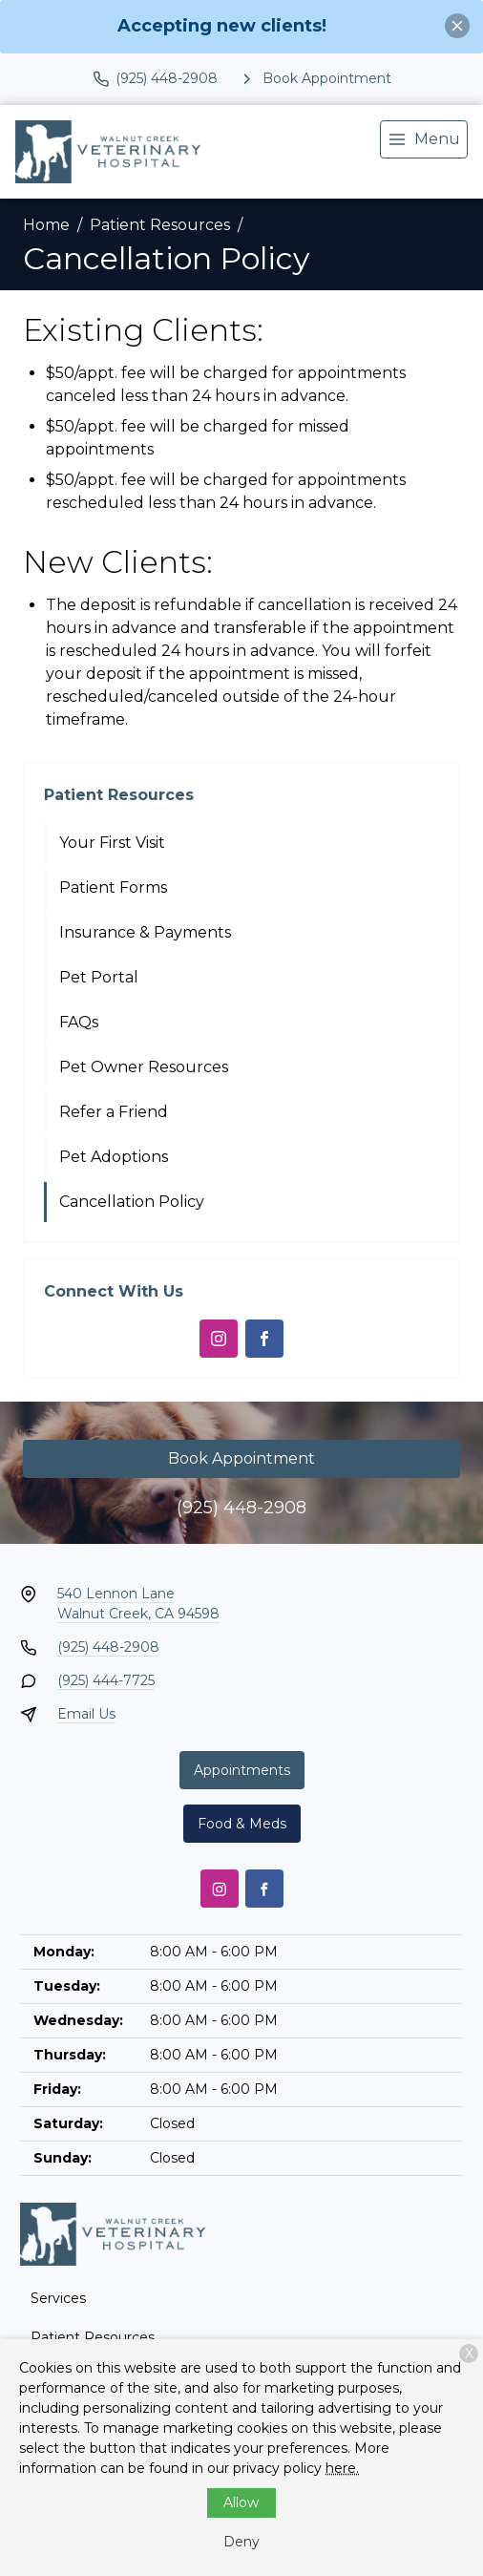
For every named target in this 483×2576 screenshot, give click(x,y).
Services (58, 2298)
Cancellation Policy (131, 1202)
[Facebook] (264, 1339)
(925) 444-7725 (106, 1680)
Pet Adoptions (113, 1157)
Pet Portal (98, 977)
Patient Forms (113, 887)
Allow (241, 2502)
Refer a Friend (113, 1112)
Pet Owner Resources (143, 1067)
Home (46, 225)
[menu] (424, 139)
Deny (241, 2541)
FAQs (78, 1022)
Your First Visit (112, 843)
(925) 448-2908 (241, 1507)
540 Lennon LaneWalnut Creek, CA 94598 (138, 1603)
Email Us (86, 1713)
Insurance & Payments (145, 932)
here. (342, 2468)
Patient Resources (160, 225)
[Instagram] (219, 1339)
